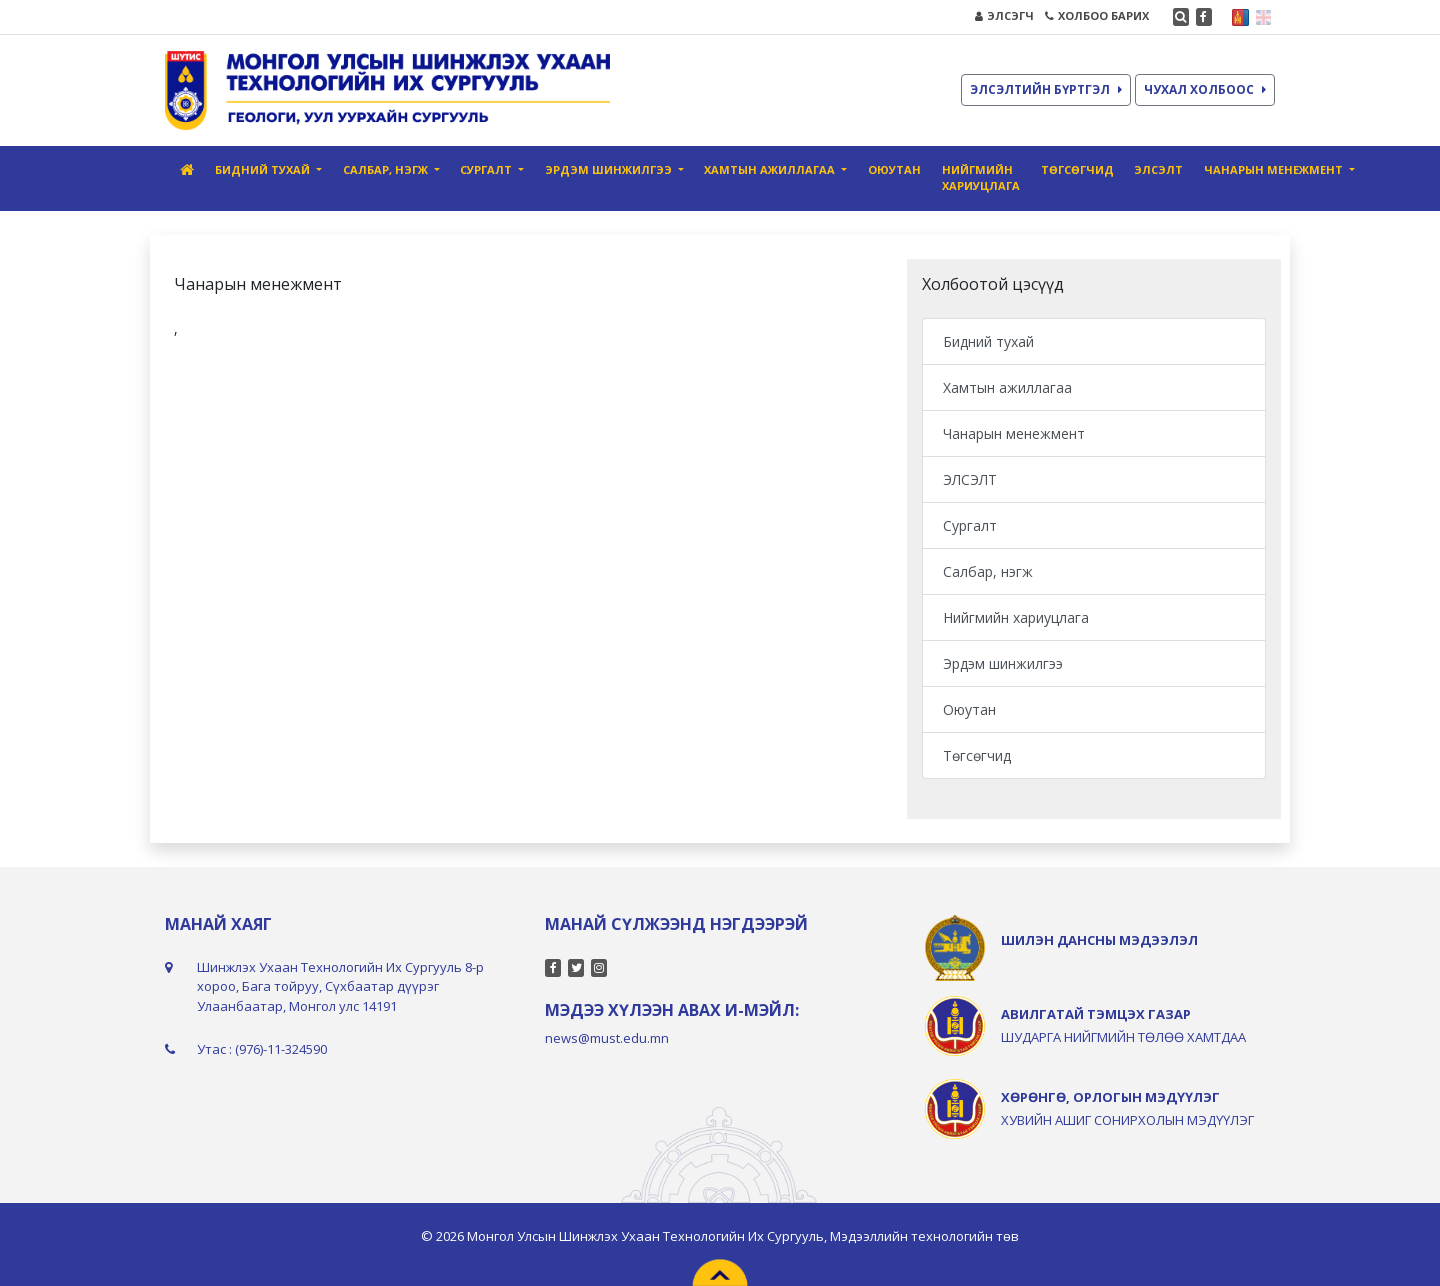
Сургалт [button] (487, 169)
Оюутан (894, 169)
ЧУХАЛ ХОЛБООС (1205, 89)
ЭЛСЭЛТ (1158, 169)
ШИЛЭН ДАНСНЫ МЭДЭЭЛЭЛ (1099, 940)
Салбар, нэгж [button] (387, 169)
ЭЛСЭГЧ (1004, 15)
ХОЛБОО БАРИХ (1097, 15)
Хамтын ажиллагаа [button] (771, 169)
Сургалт (970, 525)
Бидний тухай (988, 341)
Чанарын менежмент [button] (1275, 169)
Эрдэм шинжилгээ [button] (610, 169)
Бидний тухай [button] (264, 169)
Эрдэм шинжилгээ (1003, 663)
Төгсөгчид (1077, 169)
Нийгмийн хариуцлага (981, 178)
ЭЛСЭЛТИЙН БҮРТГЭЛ (1046, 89)
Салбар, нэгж (988, 571)
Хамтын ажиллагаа (1007, 387)
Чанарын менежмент (1014, 433)
